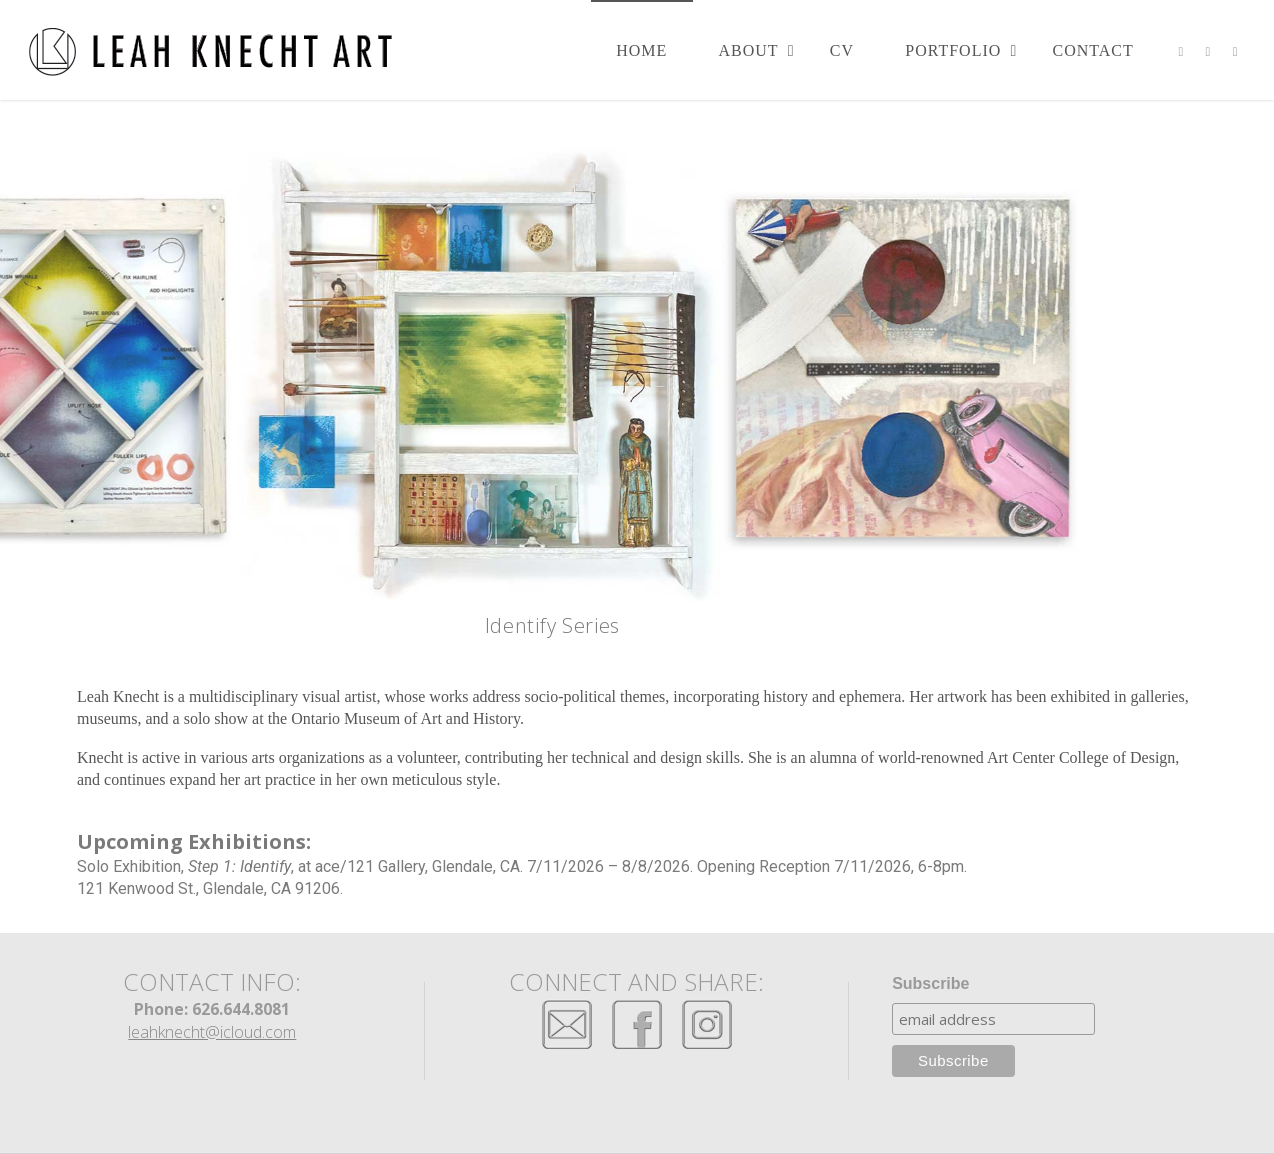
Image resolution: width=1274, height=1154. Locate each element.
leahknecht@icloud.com (212, 1032)
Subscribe (930, 983)
